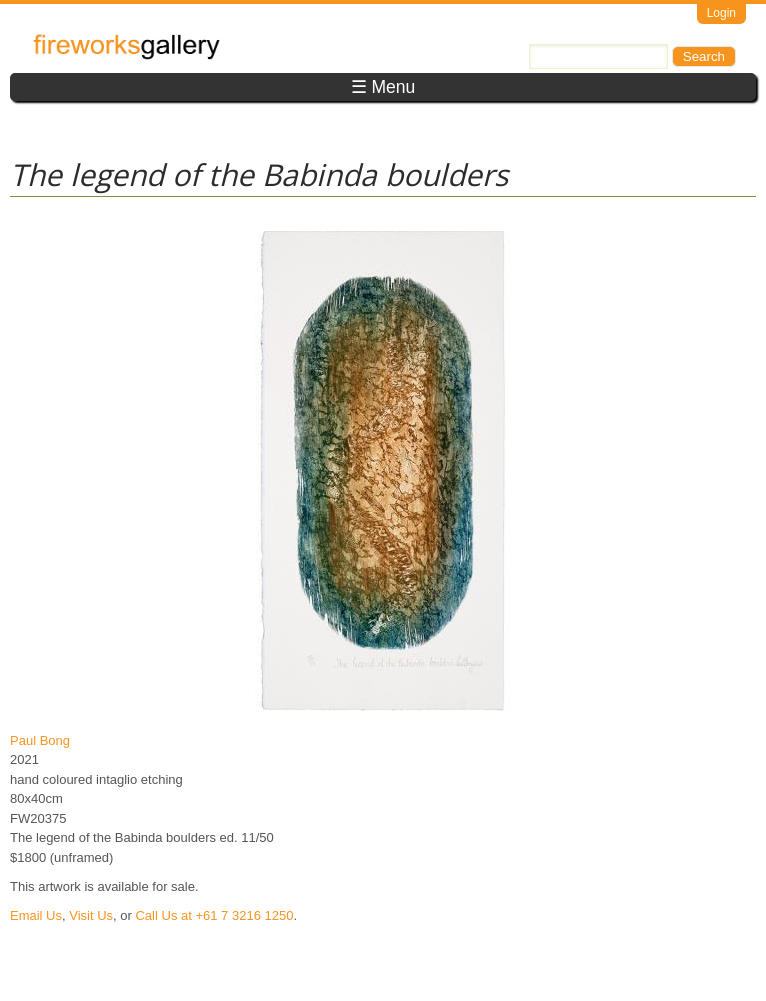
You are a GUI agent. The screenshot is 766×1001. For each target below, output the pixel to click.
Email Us (36, 915)
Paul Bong (40, 740)
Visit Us (91, 915)
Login (721, 13)
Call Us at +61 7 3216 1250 (214, 915)
